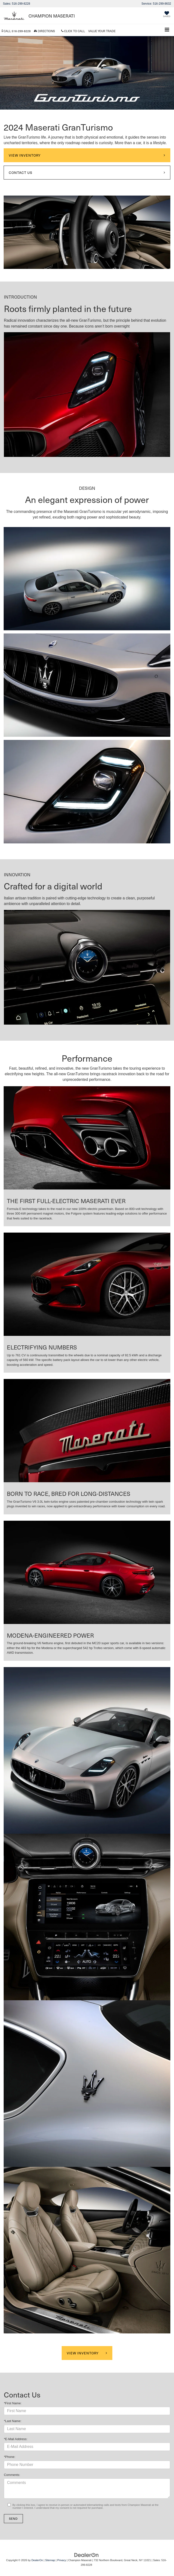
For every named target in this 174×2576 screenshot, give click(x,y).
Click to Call (73, 31)
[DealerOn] (86, 2555)
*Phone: (9, 2457)
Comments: (12, 2475)
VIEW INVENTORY (25, 155)
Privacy (61, 2560)
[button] (16, 31)
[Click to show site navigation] (167, 30)
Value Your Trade (102, 31)
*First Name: (12, 2403)
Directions (44, 31)
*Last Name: (12, 2421)
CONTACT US (20, 172)
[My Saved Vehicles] (166, 14)
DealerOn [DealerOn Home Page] (37, 2560)
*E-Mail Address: (15, 2439)
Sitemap (50, 2560)
